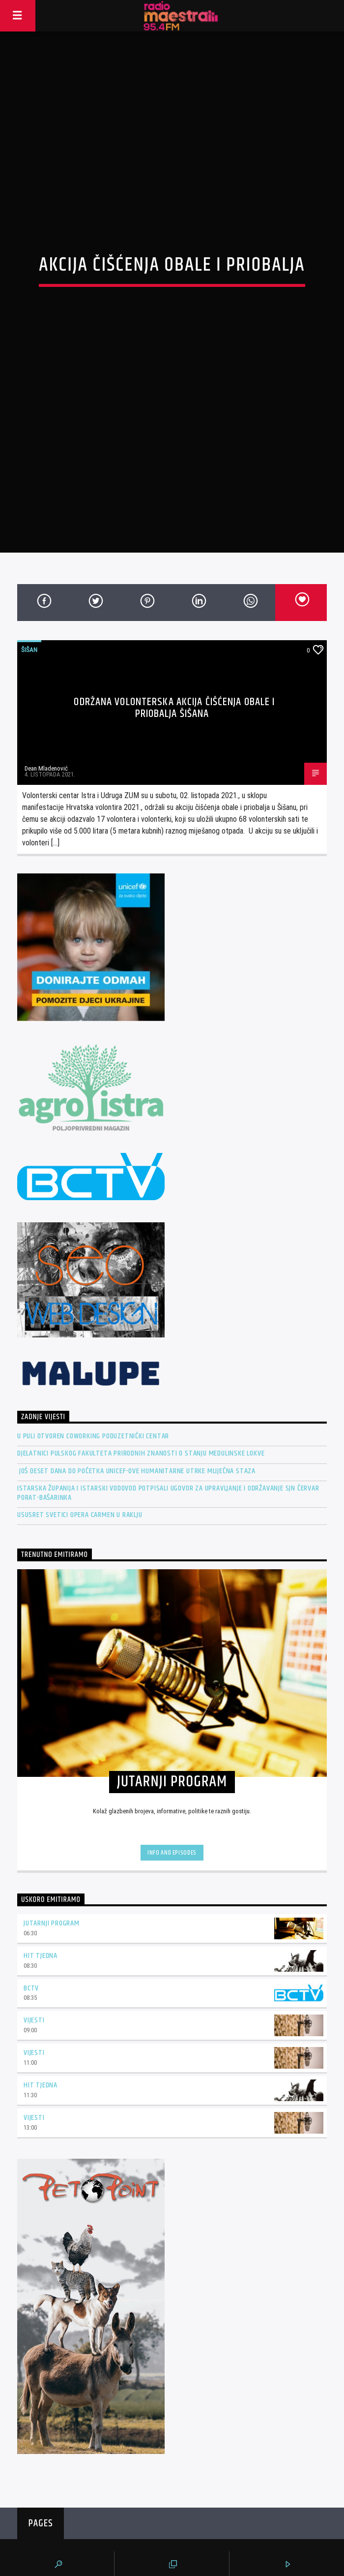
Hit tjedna (40, 1874)
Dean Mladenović (46, 686)
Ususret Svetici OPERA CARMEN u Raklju (80, 1433)
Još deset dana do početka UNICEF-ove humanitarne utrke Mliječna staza (136, 1389)
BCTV (31, 1906)
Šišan (29, 568)
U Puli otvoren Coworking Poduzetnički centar (93, 1354)
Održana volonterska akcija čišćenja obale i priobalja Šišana (174, 626)
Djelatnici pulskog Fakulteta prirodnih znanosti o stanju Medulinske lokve (140, 1372)
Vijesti (34, 1939)
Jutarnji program (52, 1841)
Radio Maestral (172, 2512)
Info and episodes (172, 1771)
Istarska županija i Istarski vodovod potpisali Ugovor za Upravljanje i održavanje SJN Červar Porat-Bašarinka (168, 1411)
